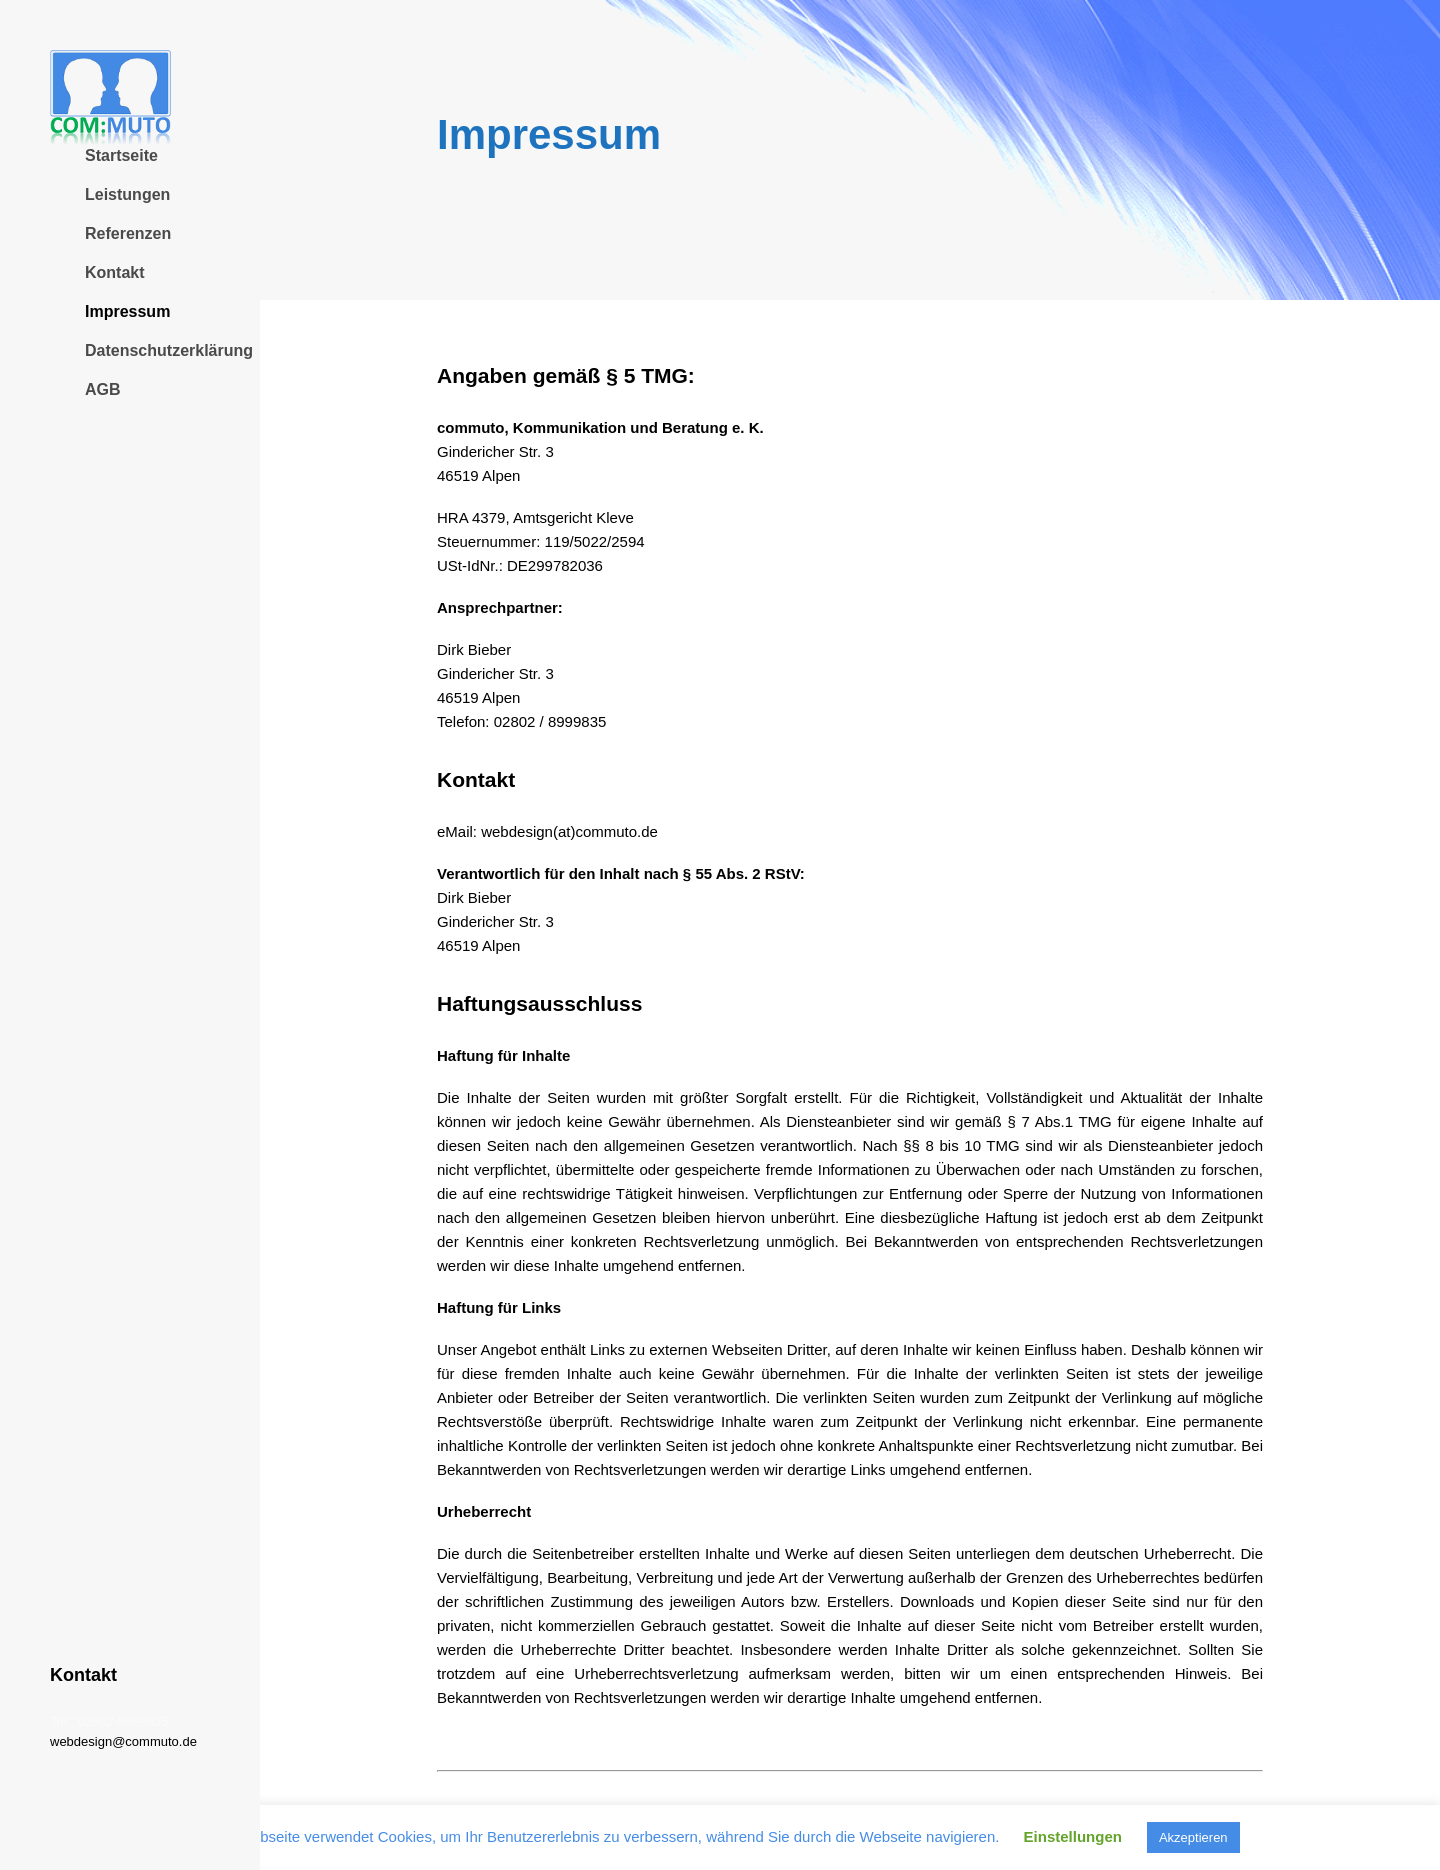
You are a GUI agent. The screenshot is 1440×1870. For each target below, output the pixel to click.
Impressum (127, 311)
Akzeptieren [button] (1193, 1837)
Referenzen (128, 233)
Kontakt (115, 272)
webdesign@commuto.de (123, 1741)
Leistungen (127, 194)
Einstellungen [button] (1073, 1836)
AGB (103, 389)
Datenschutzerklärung (169, 350)
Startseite (121, 155)
